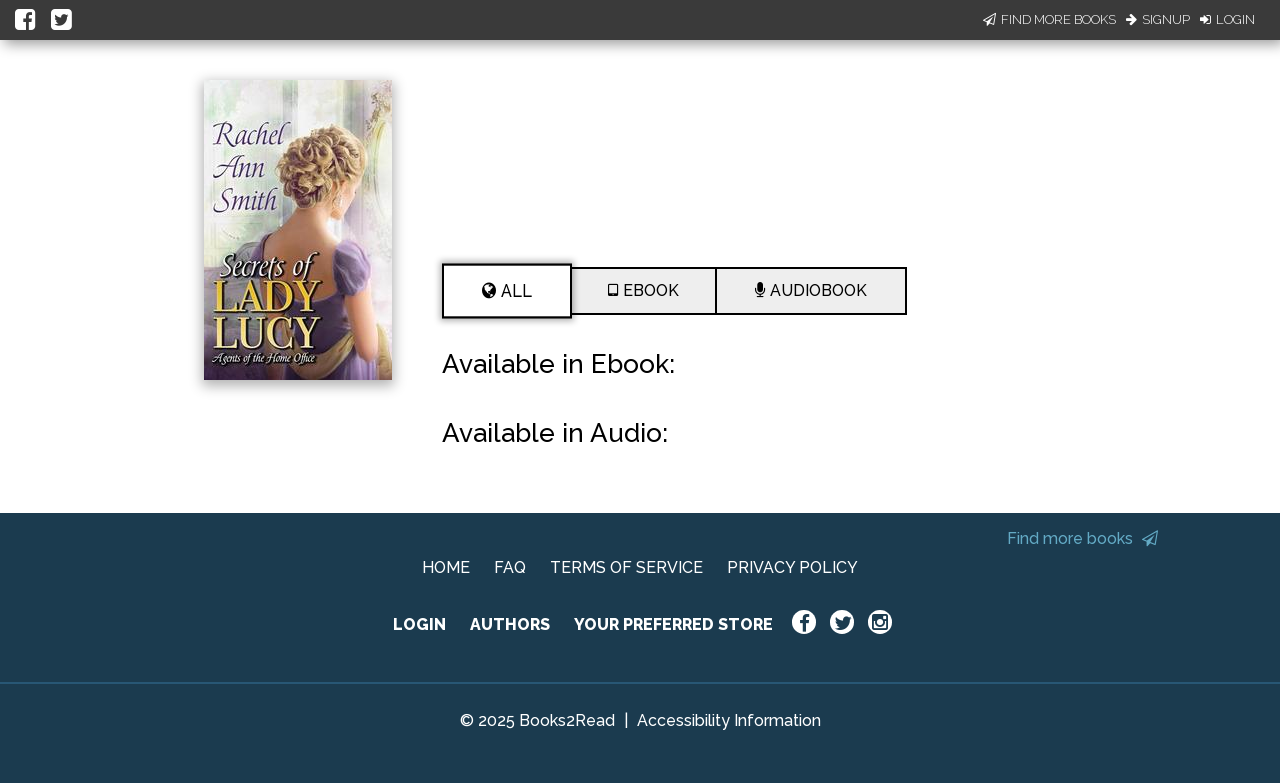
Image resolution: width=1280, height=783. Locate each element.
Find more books (1082, 538)
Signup (1158, 19)
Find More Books (1049, 19)
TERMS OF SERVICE (626, 567)
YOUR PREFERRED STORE (673, 624)
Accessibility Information (729, 720)
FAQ (510, 567)
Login (1227, 19)
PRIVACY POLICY (792, 567)
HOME (446, 567)
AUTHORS (510, 624)
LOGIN (419, 624)
